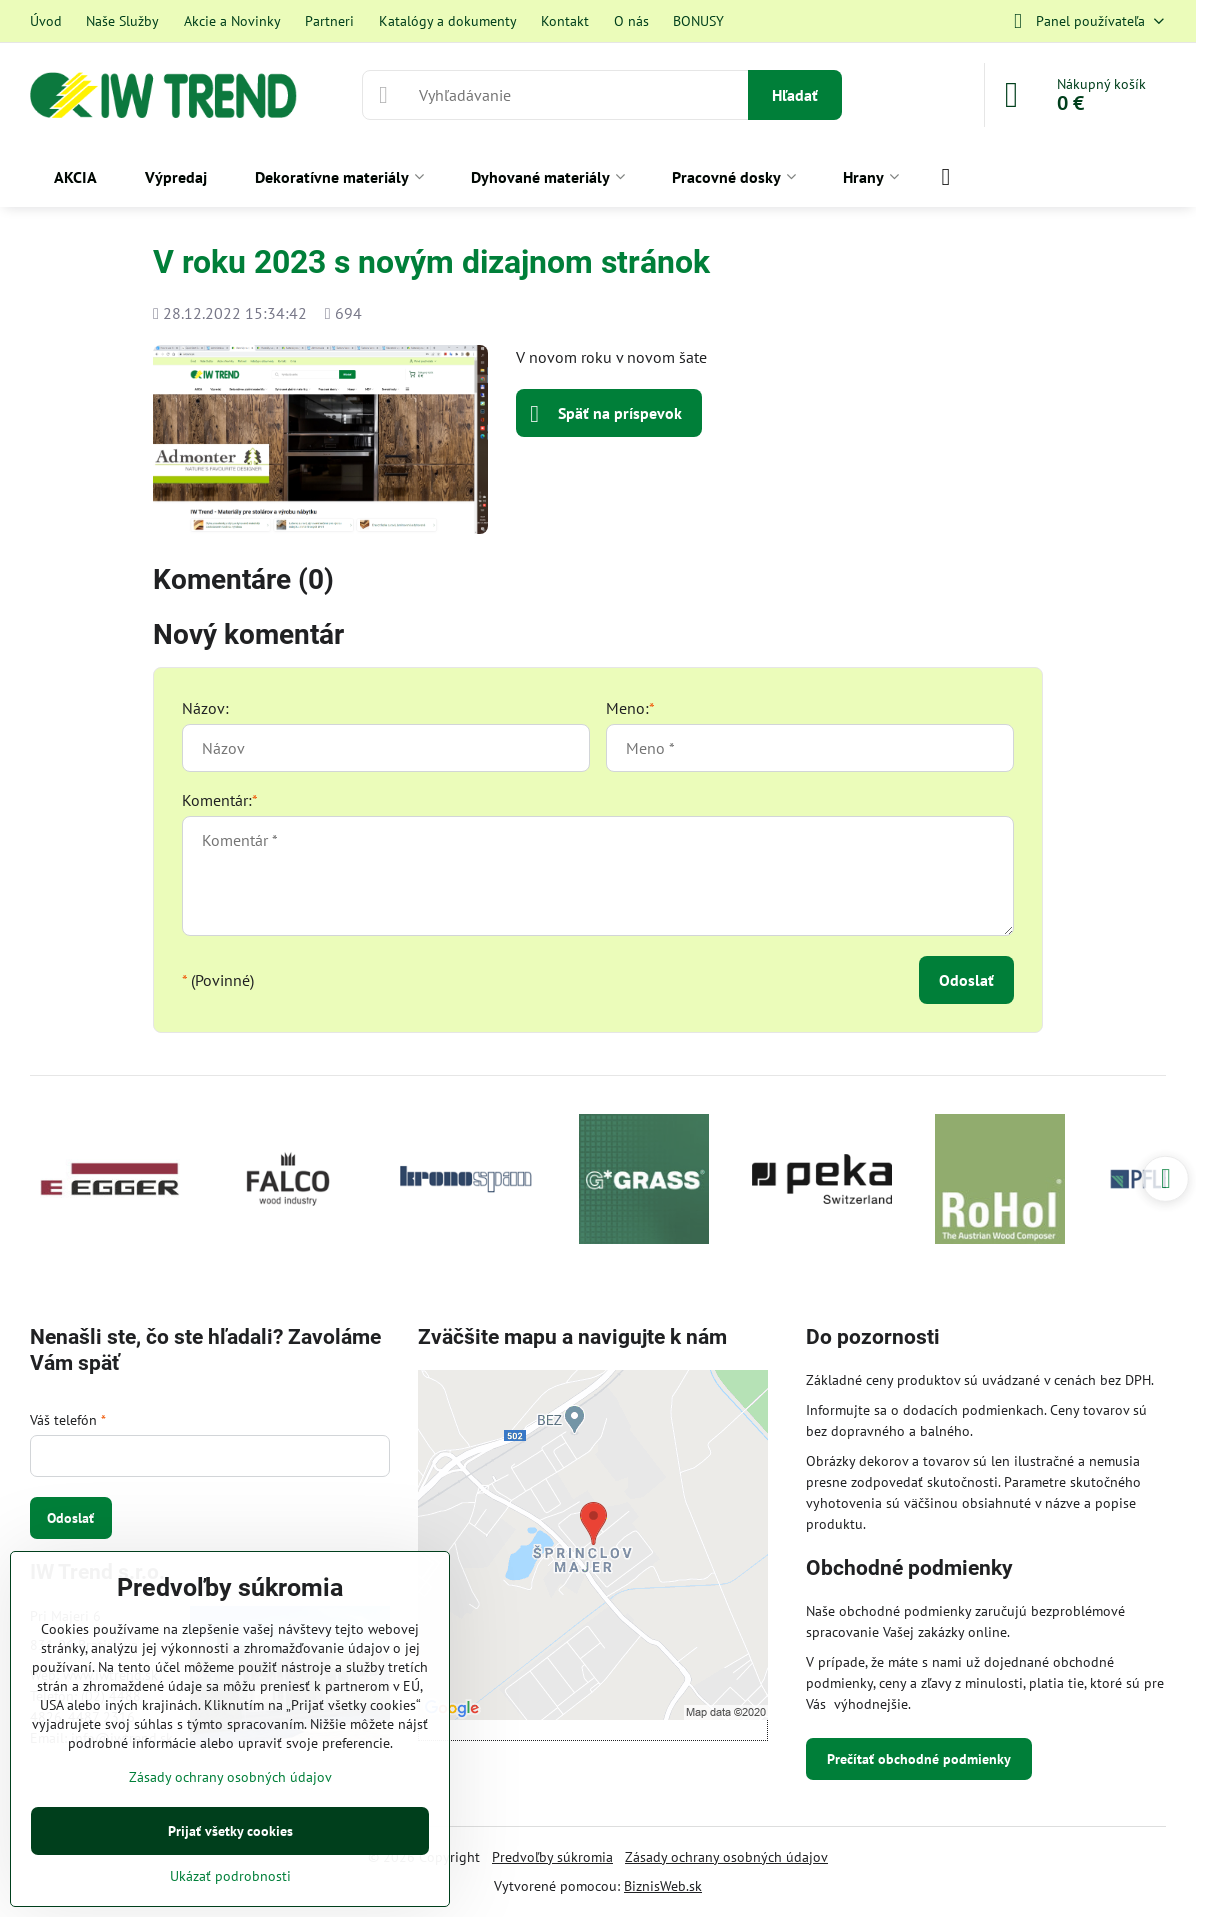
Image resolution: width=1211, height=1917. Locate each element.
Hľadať (795, 95)
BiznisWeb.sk (663, 1886)
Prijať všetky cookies (230, 1831)
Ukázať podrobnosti (230, 1876)
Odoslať (966, 980)
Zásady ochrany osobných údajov (726, 1857)
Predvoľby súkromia (552, 1857)
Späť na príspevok (606, 414)
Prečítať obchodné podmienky (919, 1759)
